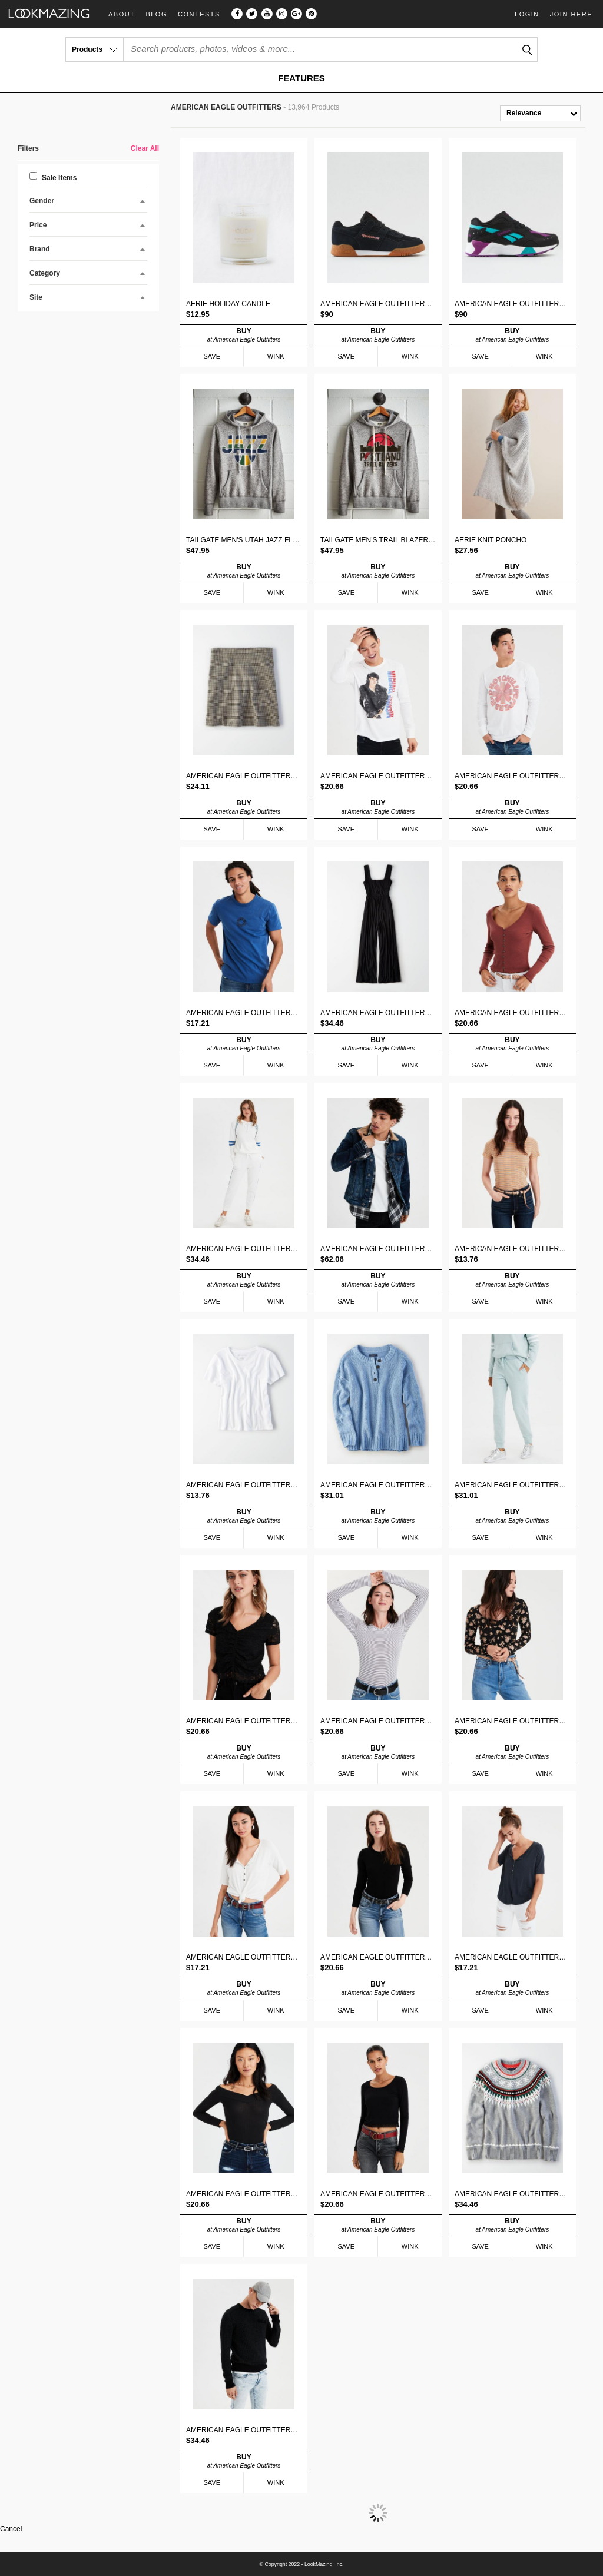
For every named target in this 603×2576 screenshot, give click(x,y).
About (121, 14)
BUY (243, 335)
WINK (275, 356)
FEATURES (301, 78)
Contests (199, 14)
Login (527, 14)
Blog (156, 14)
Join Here (571, 14)
